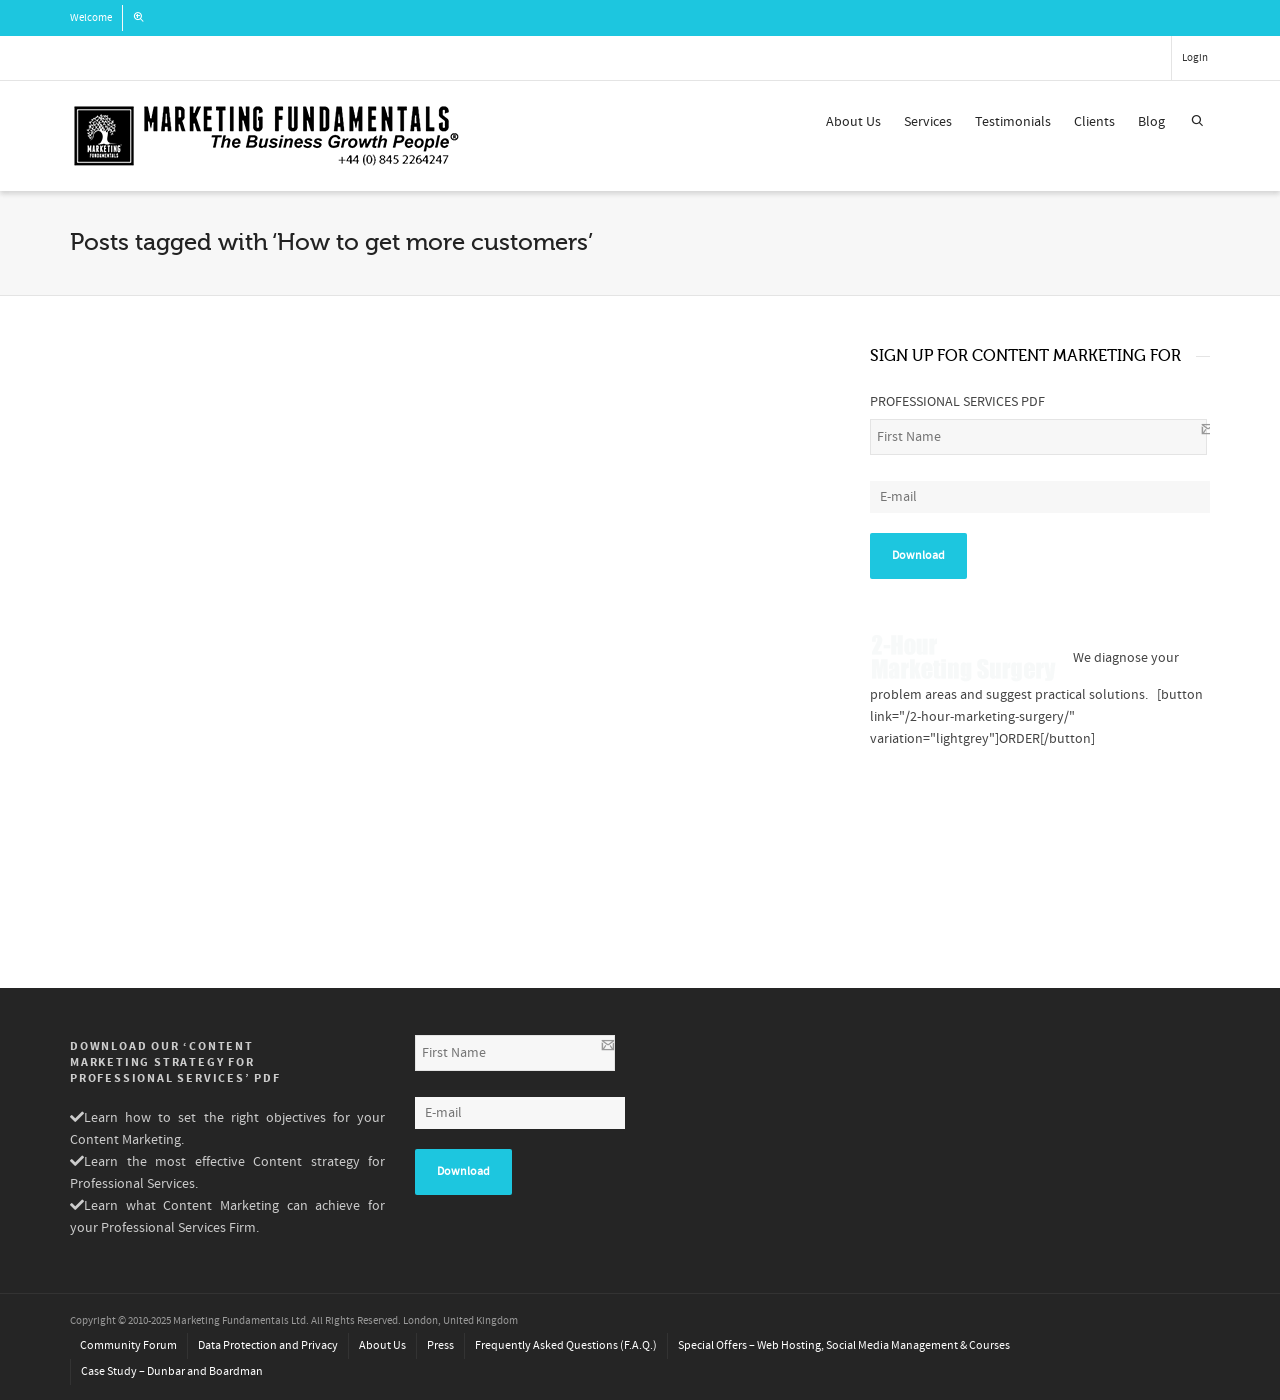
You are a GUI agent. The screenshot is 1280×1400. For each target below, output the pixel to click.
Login (1195, 58)
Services (928, 122)
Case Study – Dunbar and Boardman (172, 1371)
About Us (853, 122)
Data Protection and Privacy (268, 1345)
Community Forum (128, 1345)
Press (440, 1345)
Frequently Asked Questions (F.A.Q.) (566, 1345)
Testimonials (1013, 122)
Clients (1094, 122)
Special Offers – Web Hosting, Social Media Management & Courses (844, 1345)
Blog (1151, 122)
